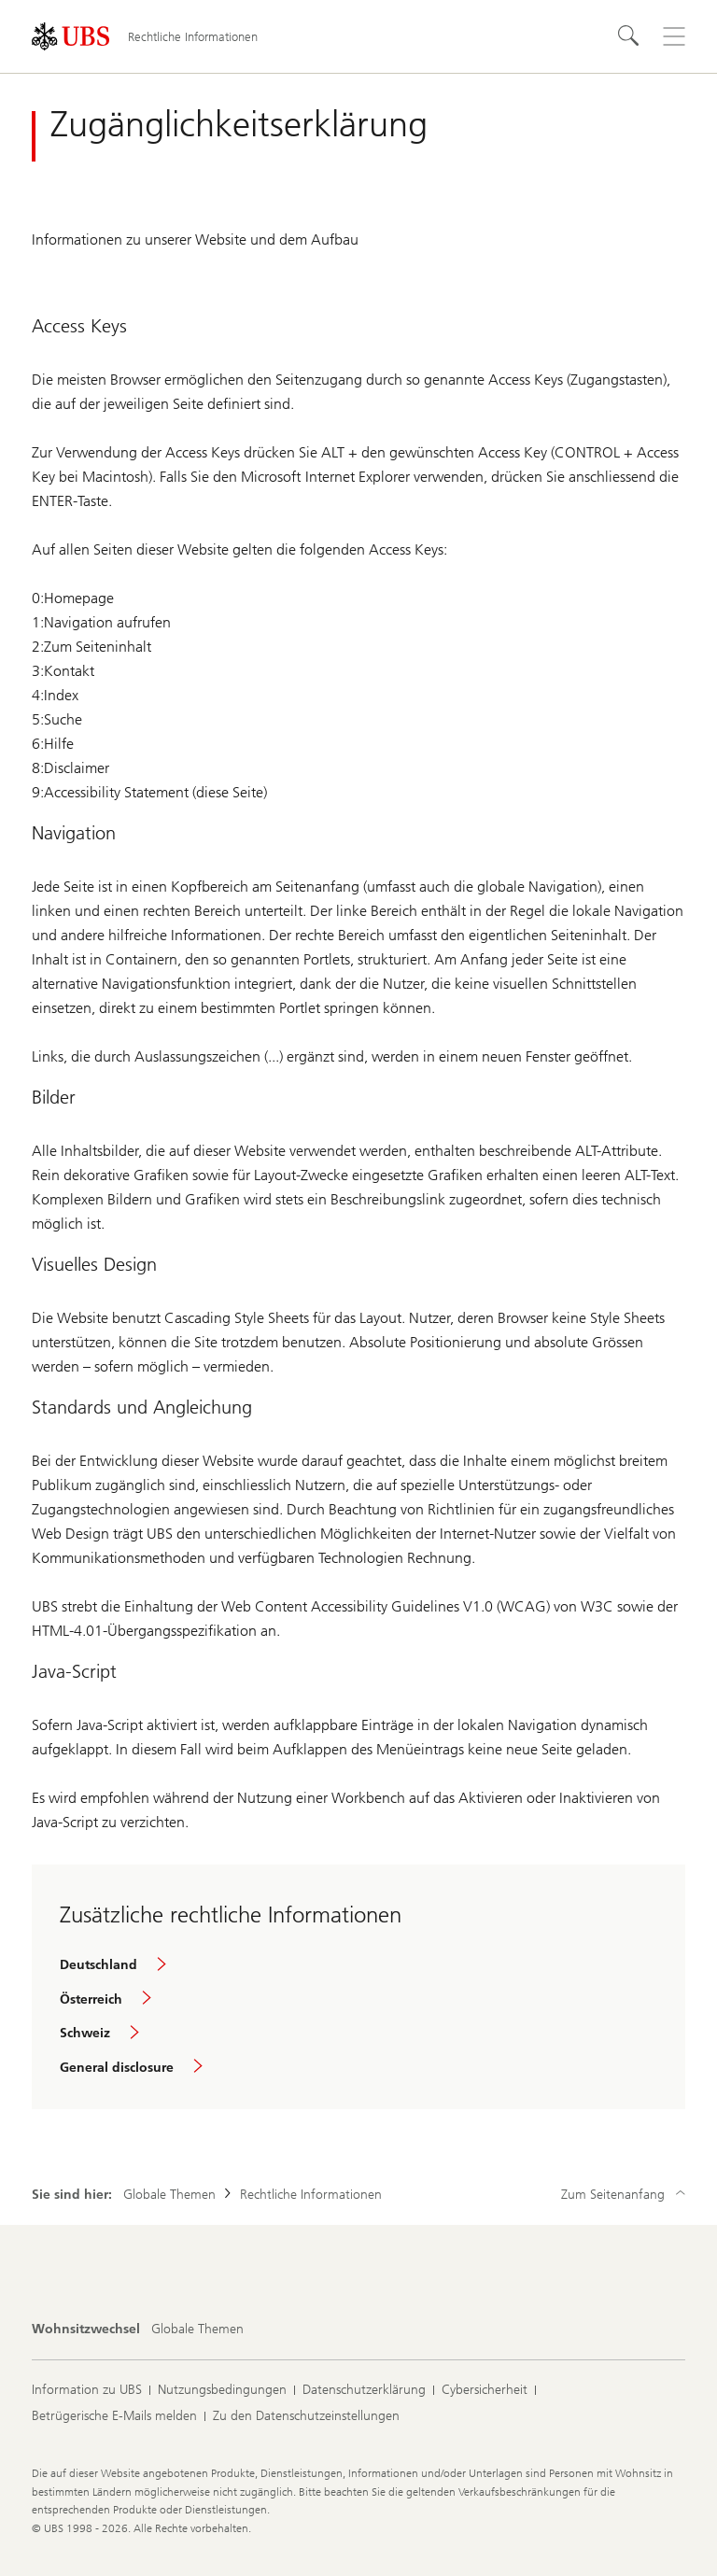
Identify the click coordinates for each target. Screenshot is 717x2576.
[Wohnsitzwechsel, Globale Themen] (197, 2329)
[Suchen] (629, 36)
